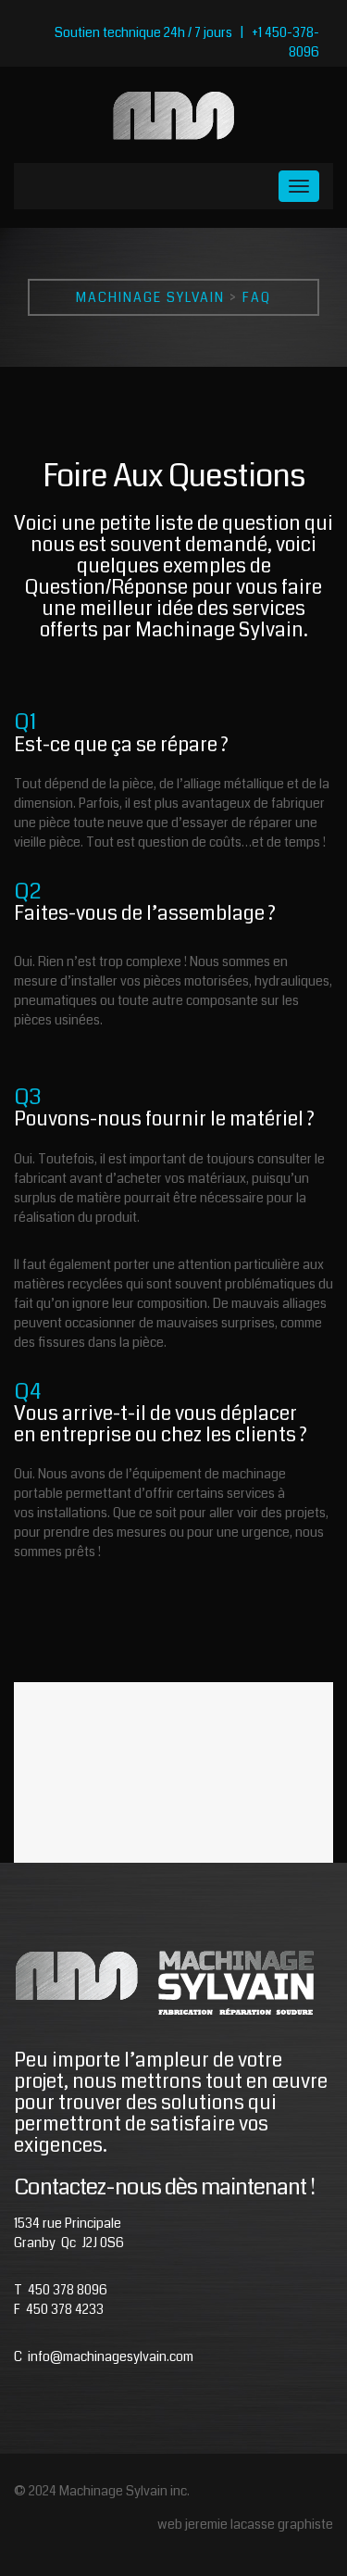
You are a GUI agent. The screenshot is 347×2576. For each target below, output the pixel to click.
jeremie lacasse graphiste (259, 2524)
